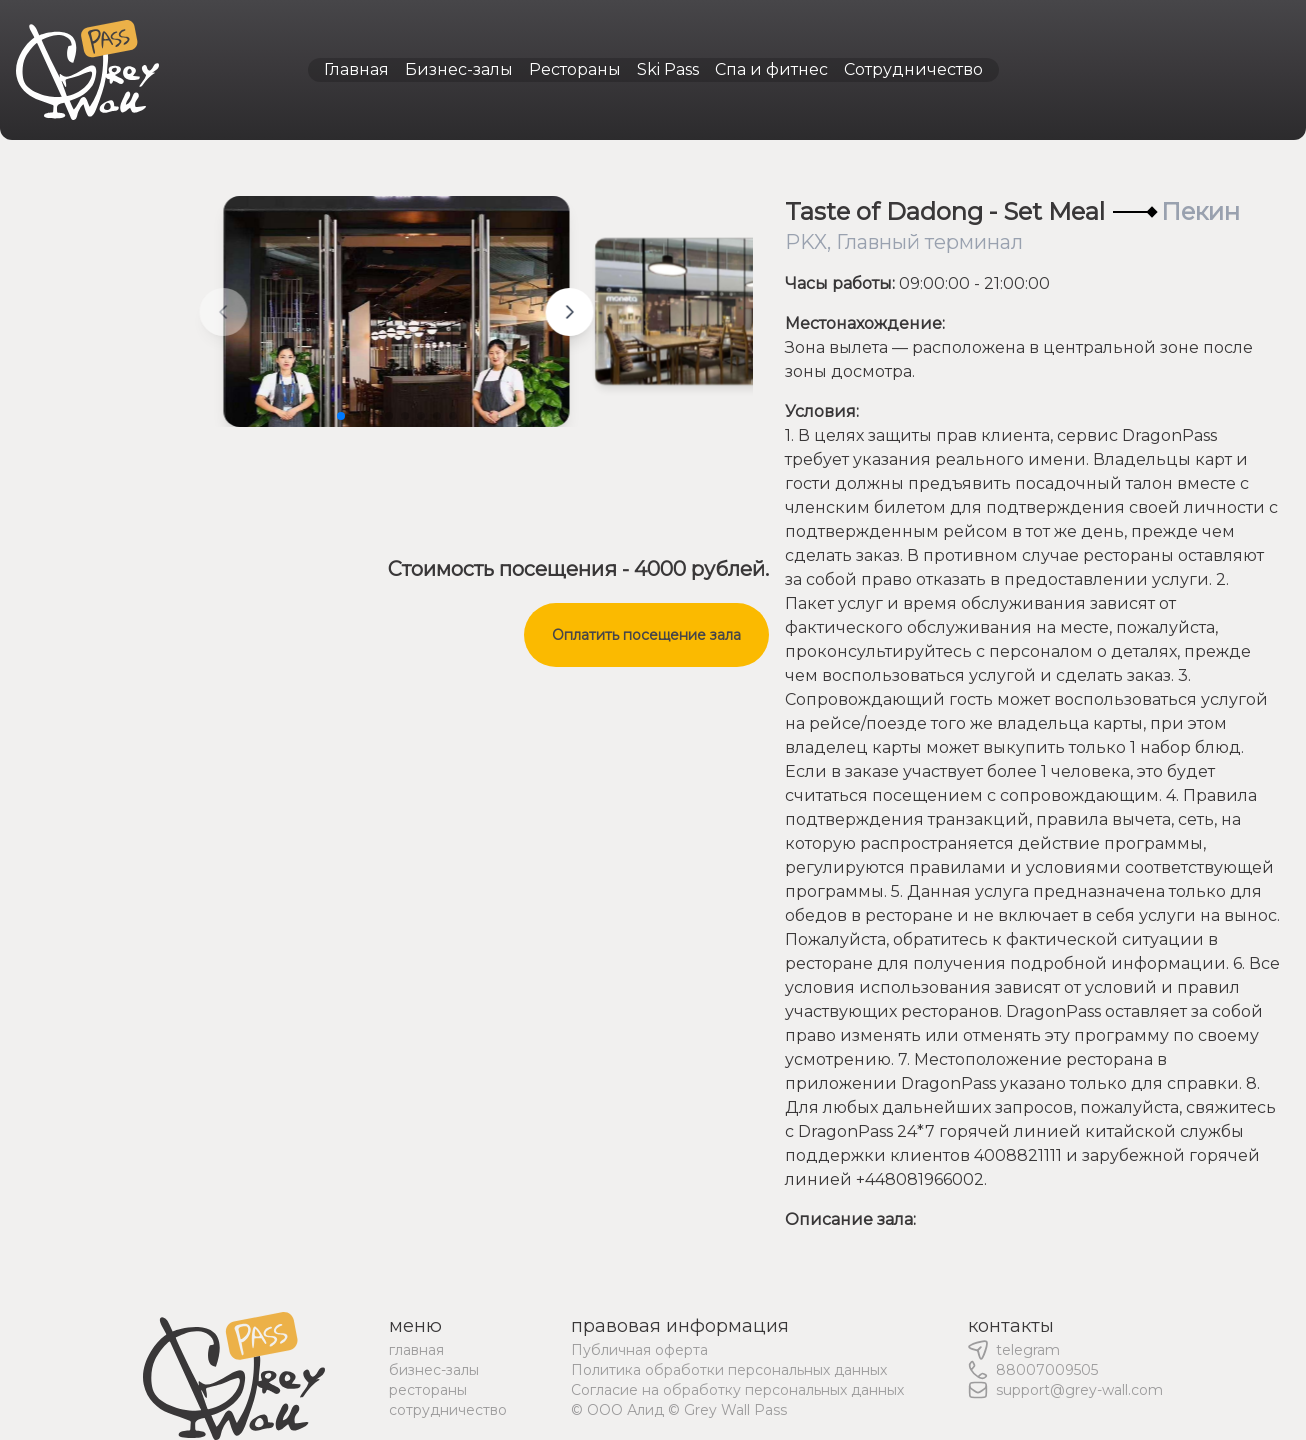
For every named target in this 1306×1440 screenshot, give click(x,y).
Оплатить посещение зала (646, 635)
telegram (1028, 1350)
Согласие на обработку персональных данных (737, 1390)
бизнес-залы (434, 1370)
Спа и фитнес (771, 69)
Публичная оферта (639, 1350)
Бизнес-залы (459, 69)
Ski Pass (668, 69)
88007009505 (1047, 1370)
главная (416, 1350)
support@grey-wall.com (1079, 1390)
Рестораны (575, 69)
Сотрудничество (913, 69)
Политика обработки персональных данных (729, 1370)
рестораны (428, 1390)
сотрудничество (448, 1410)
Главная (356, 69)
